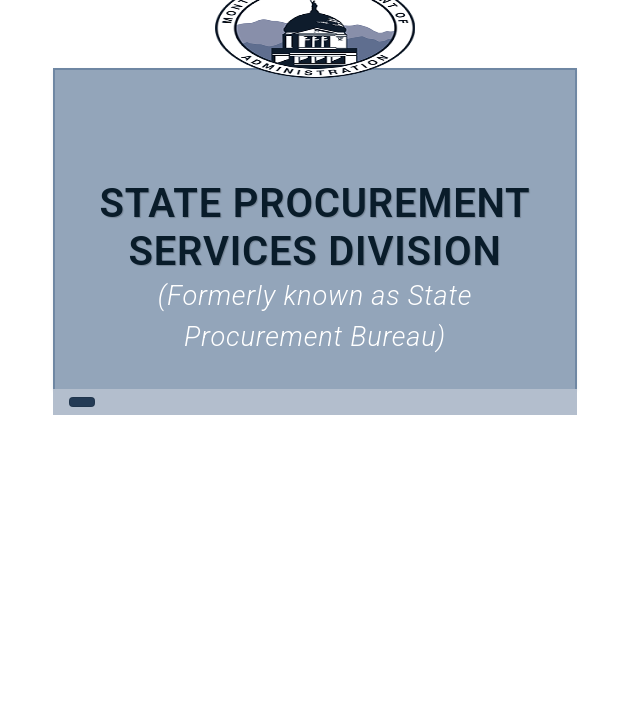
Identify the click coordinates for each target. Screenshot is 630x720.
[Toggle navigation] (82, 402)
